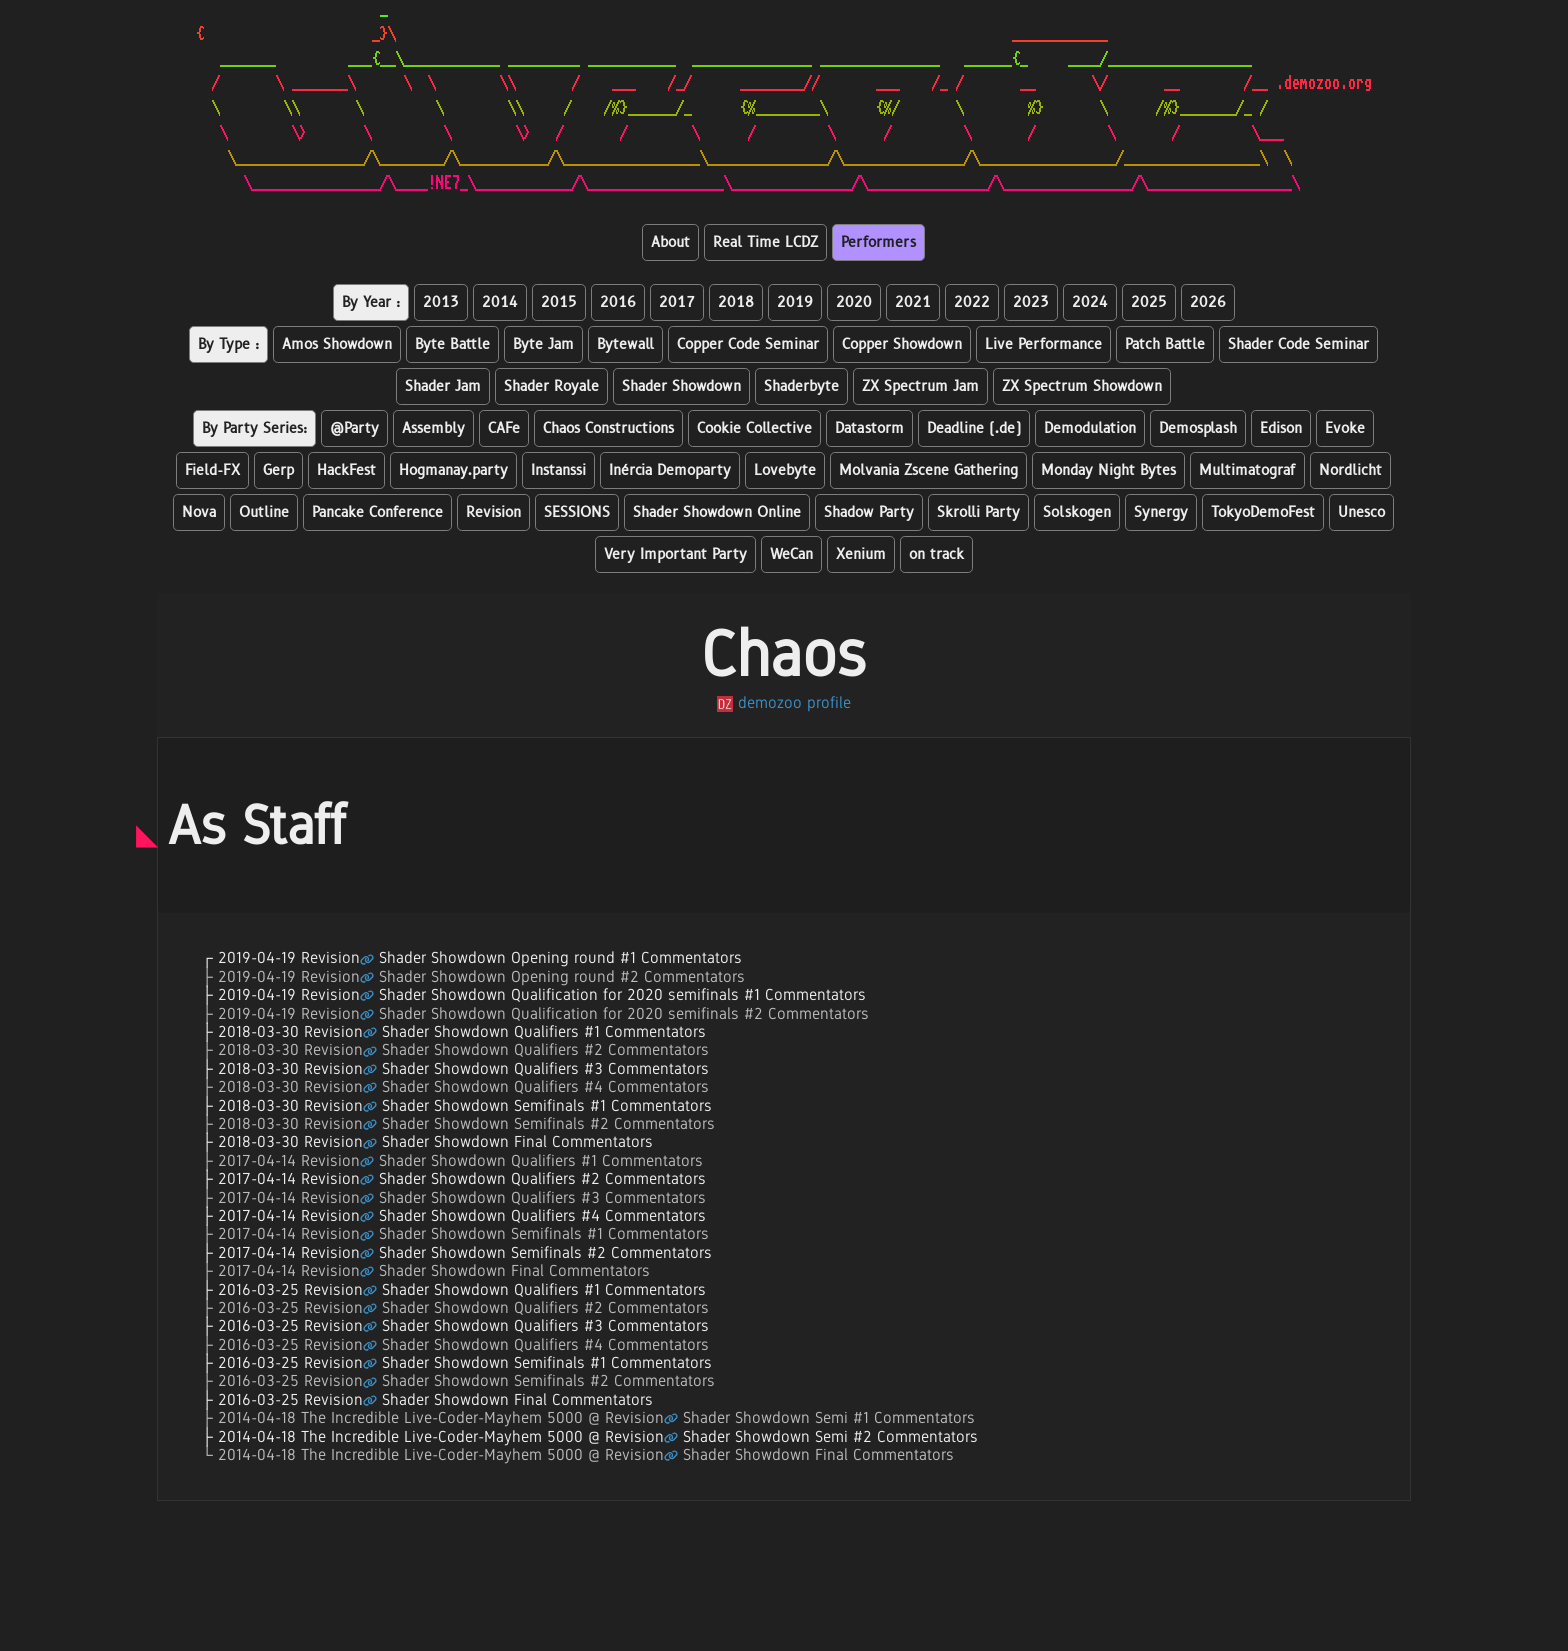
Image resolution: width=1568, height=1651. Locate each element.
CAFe (504, 428)
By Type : (228, 344)
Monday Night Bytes (1108, 470)
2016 (618, 302)
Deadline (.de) (974, 428)
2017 (677, 302)
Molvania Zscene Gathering (928, 470)
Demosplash (1198, 428)
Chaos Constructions (608, 428)
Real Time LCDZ (765, 242)
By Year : (371, 302)
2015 (559, 302)
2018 (736, 302)
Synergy (1161, 512)
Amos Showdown (337, 344)
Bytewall (625, 344)
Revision (493, 512)
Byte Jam (543, 344)
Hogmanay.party (453, 470)
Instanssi (558, 470)
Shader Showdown (681, 386)
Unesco (1361, 512)
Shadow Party (869, 512)
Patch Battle (1165, 344)
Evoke (1345, 428)
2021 (913, 302)
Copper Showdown (902, 344)
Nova (199, 512)
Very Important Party (675, 554)
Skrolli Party (978, 512)
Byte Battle (452, 344)
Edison (1281, 428)
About (670, 242)
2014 (500, 302)
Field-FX (212, 470)
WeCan (791, 554)
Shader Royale (551, 386)
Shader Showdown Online (717, 512)
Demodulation (1090, 428)
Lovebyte (785, 470)
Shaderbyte (801, 386)
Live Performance (1043, 344)
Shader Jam (443, 386)
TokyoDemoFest (1263, 512)
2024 (1090, 302)
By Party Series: (254, 428)
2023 (1031, 302)
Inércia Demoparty (670, 470)
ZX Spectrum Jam (920, 386)
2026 (1208, 302)
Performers (878, 242)
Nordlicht (1350, 470)
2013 (441, 302)
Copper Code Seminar (748, 344)
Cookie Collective (754, 428)
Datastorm (869, 428)
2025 (1149, 302)
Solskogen (1077, 512)
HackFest (346, 470)
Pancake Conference (377, 512)
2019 (795, 302)
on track (936, 554)
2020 (854, 302)
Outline (264, 512)
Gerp (278, 470)
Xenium (861, 554)
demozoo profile (784, 702)
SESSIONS (577, 512)
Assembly (433, 428)
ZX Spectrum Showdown (1082, 386)
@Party (354, 428)
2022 (972, 302)
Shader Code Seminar (1298, 344)
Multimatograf (1247, 470)
